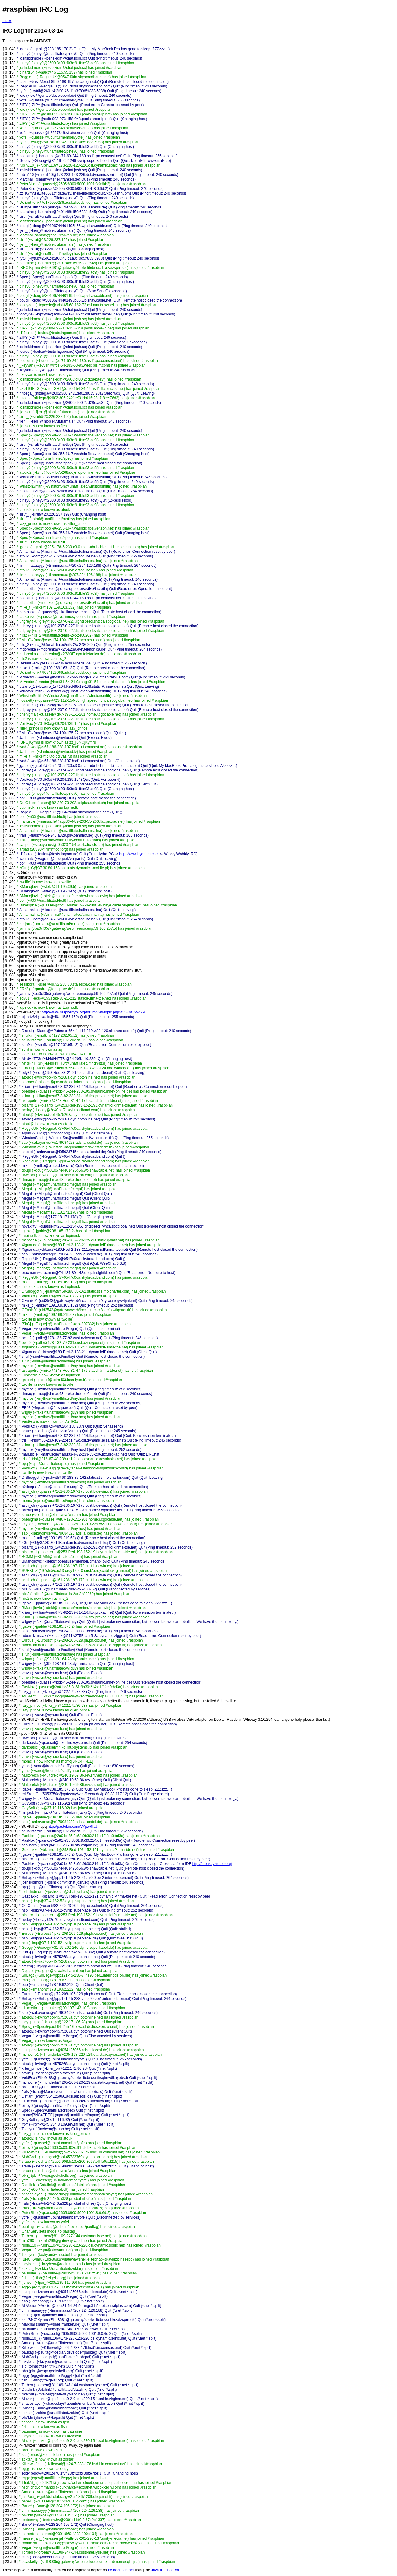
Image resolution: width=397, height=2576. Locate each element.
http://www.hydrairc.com (138, 854)
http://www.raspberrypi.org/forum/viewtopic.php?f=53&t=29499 (93, 1012)
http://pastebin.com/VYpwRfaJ (72, 1826)
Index (6, 21)
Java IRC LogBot (165, 2570)
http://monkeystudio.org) (212, 1864)
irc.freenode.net (121, 2570)
